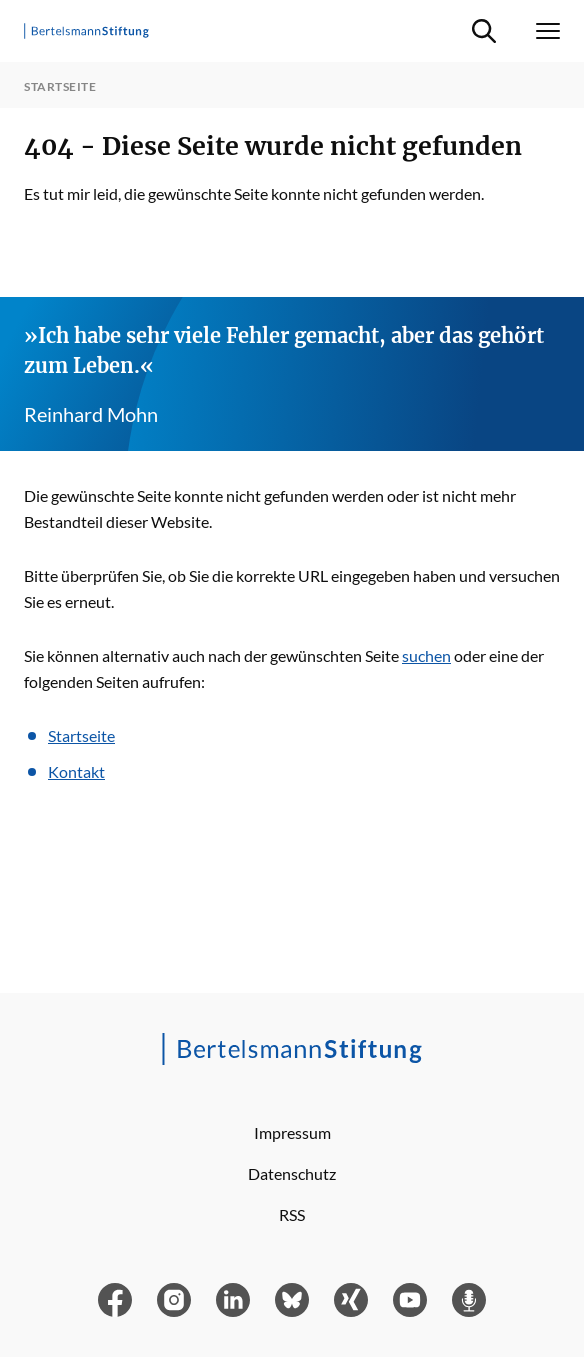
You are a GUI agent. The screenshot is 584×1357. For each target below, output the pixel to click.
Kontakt (76, 771)
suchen (426, 655)
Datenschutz (292, 1173)
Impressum (292, 1132)
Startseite (81, 735)
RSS (292, 1214)
